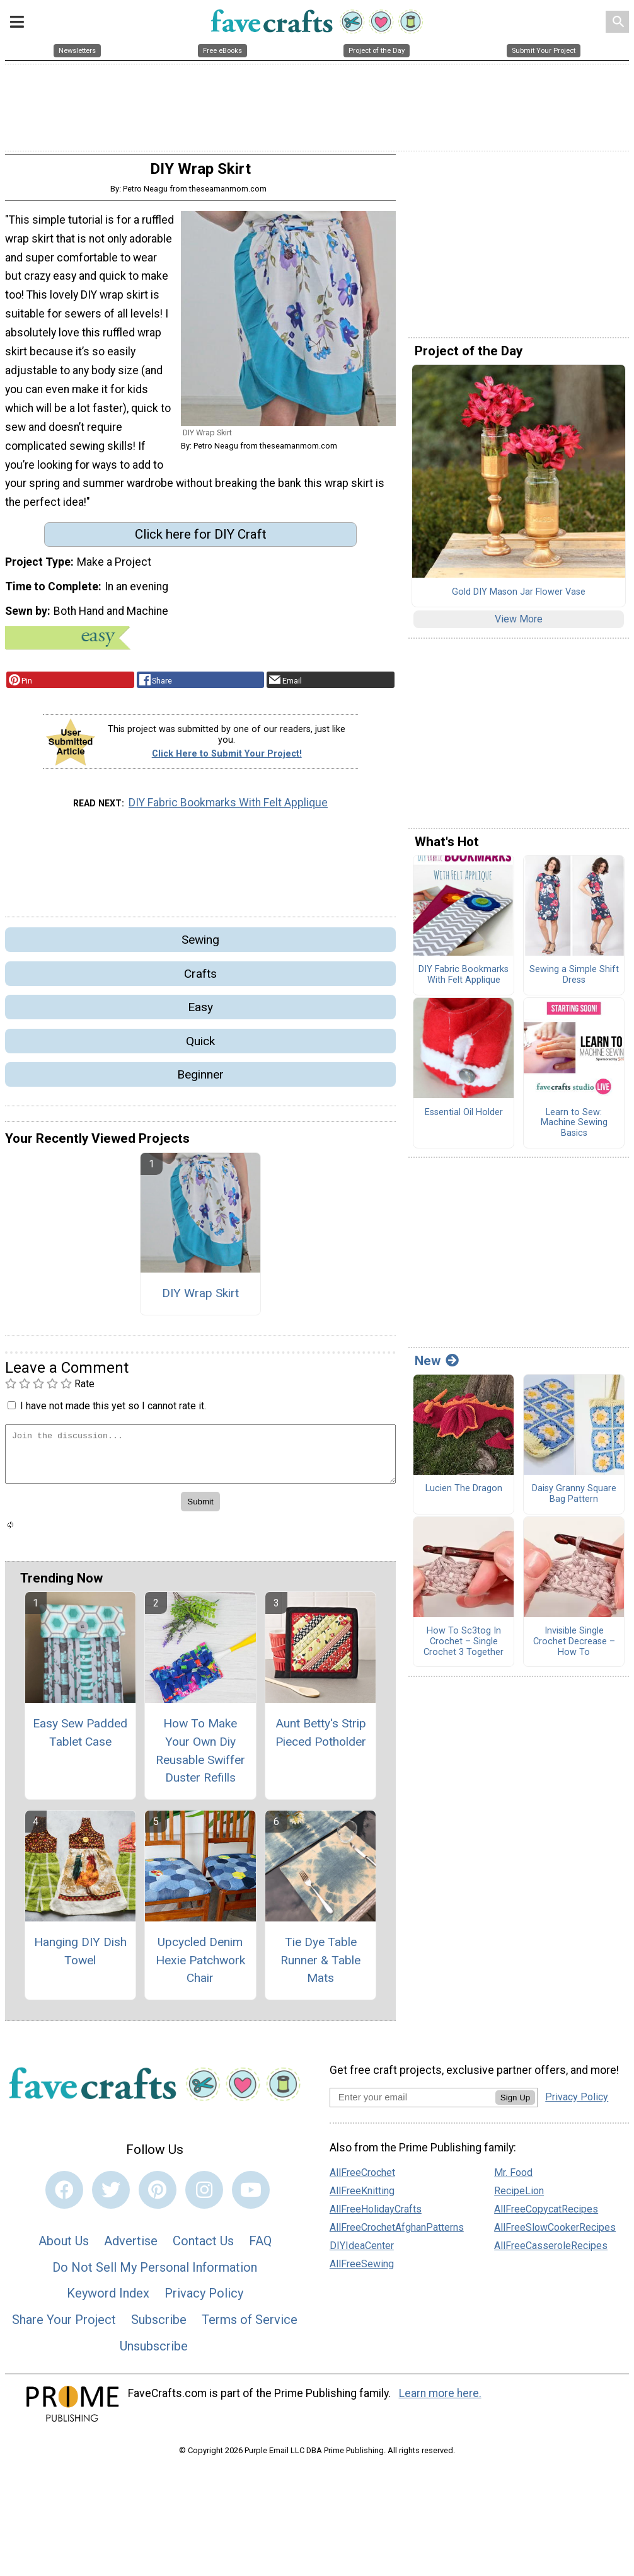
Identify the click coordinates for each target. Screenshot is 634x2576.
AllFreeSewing (362, 2271)
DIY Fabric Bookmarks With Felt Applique (228, 810)
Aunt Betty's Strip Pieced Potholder (320, 1740)
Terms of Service (249, 2327)
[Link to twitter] (111, 2198)
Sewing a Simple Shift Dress (574, 983)
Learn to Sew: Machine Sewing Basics (574, 1130)
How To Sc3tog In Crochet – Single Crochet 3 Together (464, 1649)
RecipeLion (519, 2198)
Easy (200, 1015)
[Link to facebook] (64, 2198)
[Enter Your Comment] (200, 1462)
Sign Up (515, 2105)
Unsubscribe (154, 2353)
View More (519, 627)
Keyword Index (108, 2301)
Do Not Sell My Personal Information (154, 2274)
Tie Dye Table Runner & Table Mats (320, 1967)
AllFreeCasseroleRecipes (551, 2253)
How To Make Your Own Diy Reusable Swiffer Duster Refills (200, 1758)
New (437, 1368)
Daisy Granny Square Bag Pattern (574, 1502)
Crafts (200, 981)
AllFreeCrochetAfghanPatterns (397, 2235)
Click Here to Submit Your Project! (227, 761)
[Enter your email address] (412, 2105)
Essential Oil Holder (464, 1120)
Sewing (200, 948)
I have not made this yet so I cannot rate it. (113, 1414)
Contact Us (203, 2249)
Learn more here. (440, 2401)
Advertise (131, 2249)
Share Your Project (64, 2327)
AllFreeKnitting (362, 2198)
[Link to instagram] (204, 2198)
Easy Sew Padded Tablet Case (80, 1740)
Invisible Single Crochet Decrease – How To (574, 1649)
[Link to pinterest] (157, 2198)
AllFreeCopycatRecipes (546, 2217)
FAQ (260, 2249)
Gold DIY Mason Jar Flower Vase (518, 600)
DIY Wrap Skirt (200, 1300)
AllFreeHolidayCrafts (376, 2217)
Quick (200, 1048)
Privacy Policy (203, 2301)
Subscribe (159, 2327)
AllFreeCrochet (362, 2180)
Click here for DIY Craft (201, 542)
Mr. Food (513, 2180)
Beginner (200, 1082)
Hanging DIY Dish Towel (80, 1958)
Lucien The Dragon (463, 1497)
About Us (63, 2249)
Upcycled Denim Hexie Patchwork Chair (200, 1967)
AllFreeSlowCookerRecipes (555, 2235)
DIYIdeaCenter (362, 2253)
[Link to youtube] (251, 2198)
